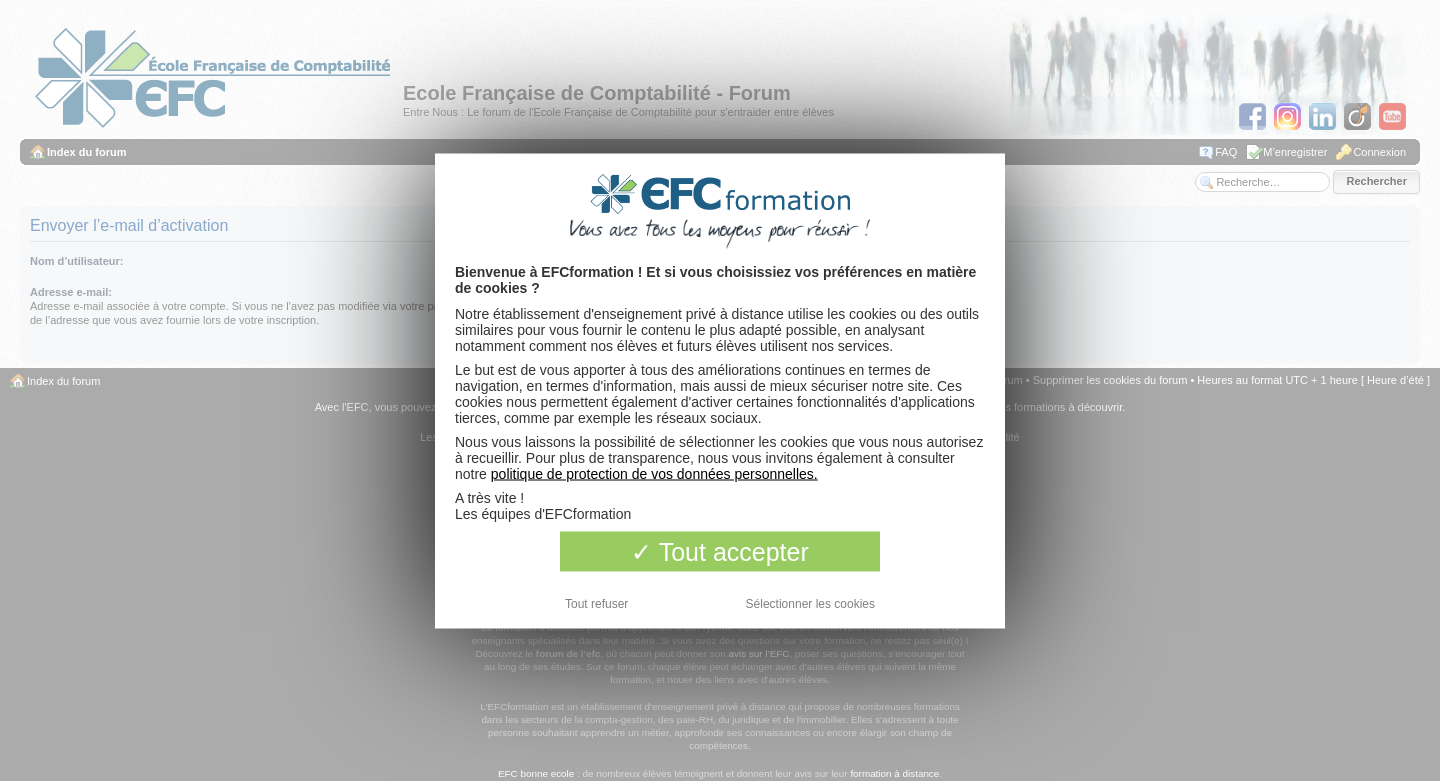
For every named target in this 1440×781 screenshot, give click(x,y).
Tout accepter (720, 551)
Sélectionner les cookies (810, 603)
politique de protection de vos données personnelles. (654, 473)
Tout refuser (596, 603)
